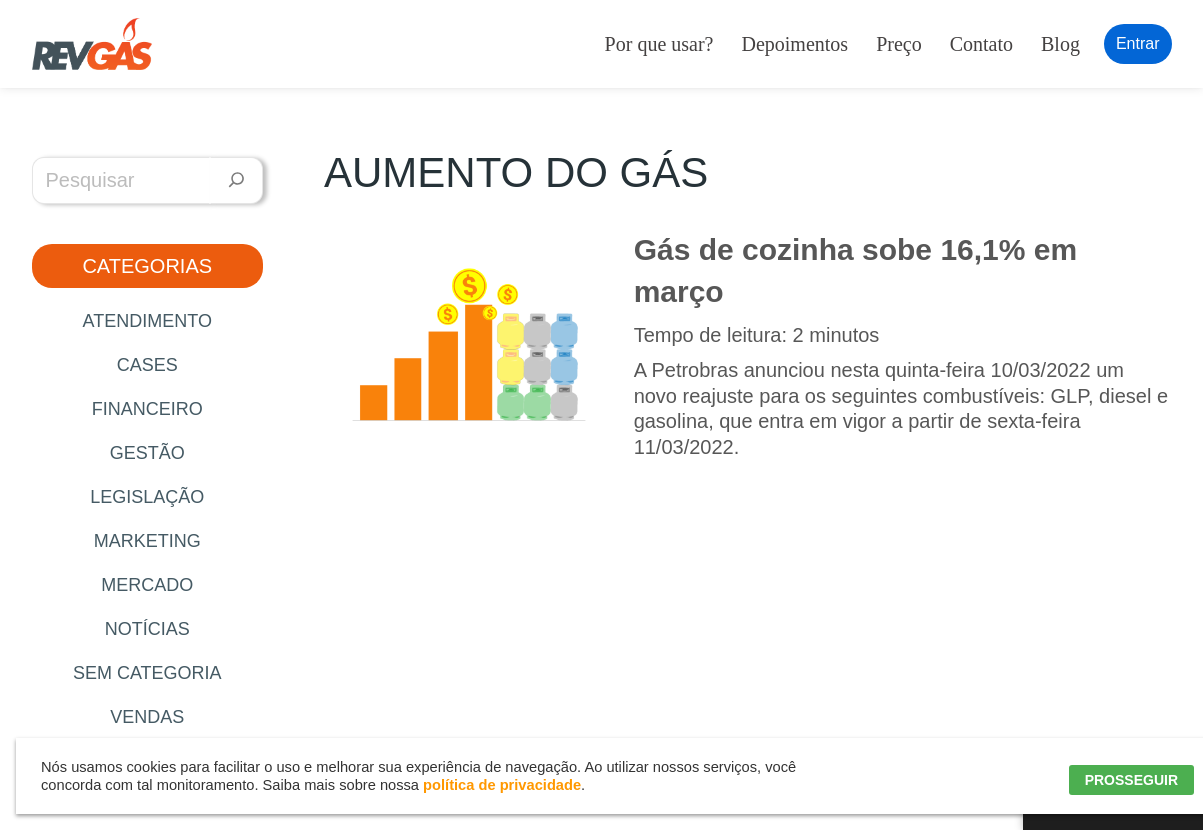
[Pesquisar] (236, 180)
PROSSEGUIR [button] (1131, 780)
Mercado (147, 585)
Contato (981, 44)
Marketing (147, 541)
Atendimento (147, 321)
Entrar (1138, 43)
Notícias (147, 629)
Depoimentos (794, 44)
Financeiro (147, 409)
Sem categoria (147, 673)
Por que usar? (659, 44)
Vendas (147, 717)
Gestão (147, 453)
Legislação (147, 497)
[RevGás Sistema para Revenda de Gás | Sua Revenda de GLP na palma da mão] (92, 44)
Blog (1060, 44)
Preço (899, 44)
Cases (147, 365)
